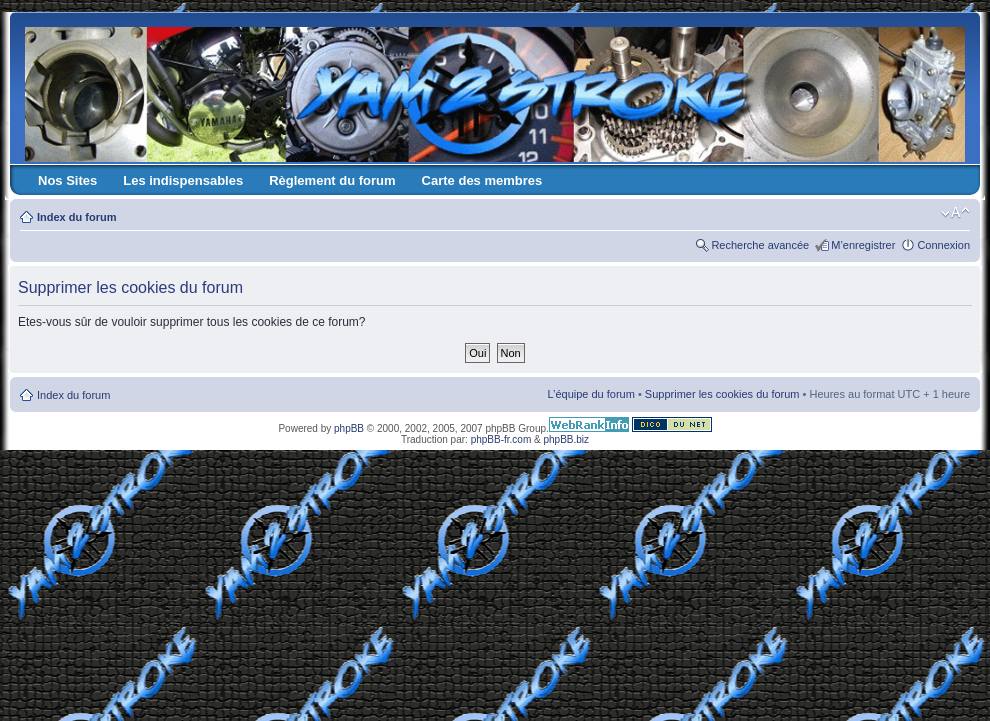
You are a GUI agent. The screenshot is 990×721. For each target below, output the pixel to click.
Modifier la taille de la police (955, 213)
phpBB (349, 428)
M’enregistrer (863, 245)
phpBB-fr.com (501, 439)
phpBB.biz (566, 439)
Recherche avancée (760, 245)
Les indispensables (183, 180)
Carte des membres (482, 180)
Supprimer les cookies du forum (722, 394)
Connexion (943, 245)
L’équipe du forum (590, 394)
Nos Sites (67, 180)
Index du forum (76, 217)
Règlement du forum (332, 180)
